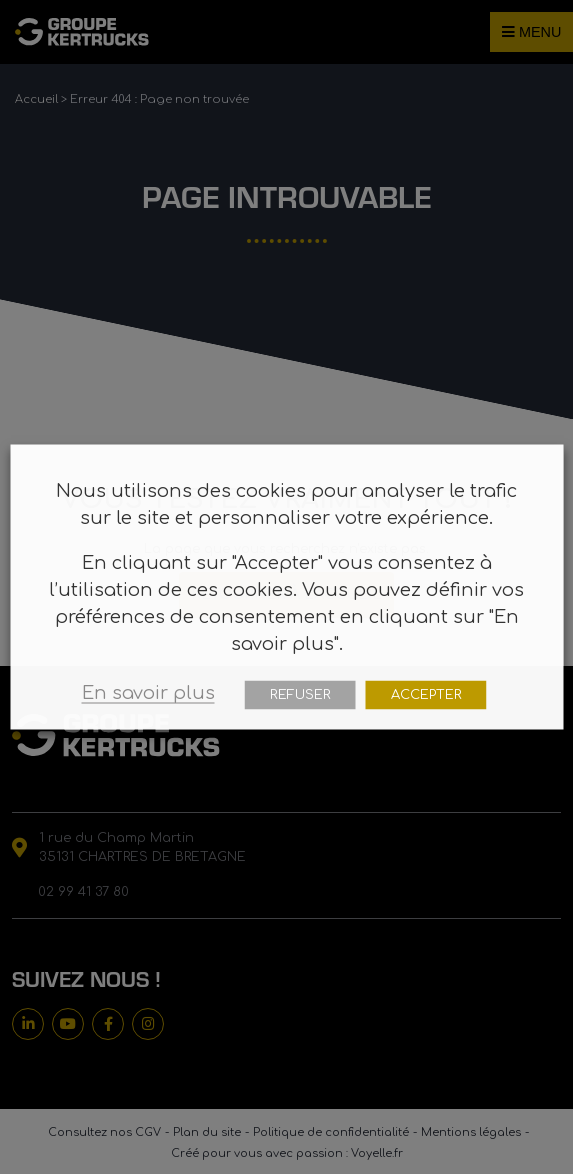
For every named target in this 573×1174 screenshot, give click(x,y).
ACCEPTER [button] (426, 695)
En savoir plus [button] (148, 693)
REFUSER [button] (300, 695)
